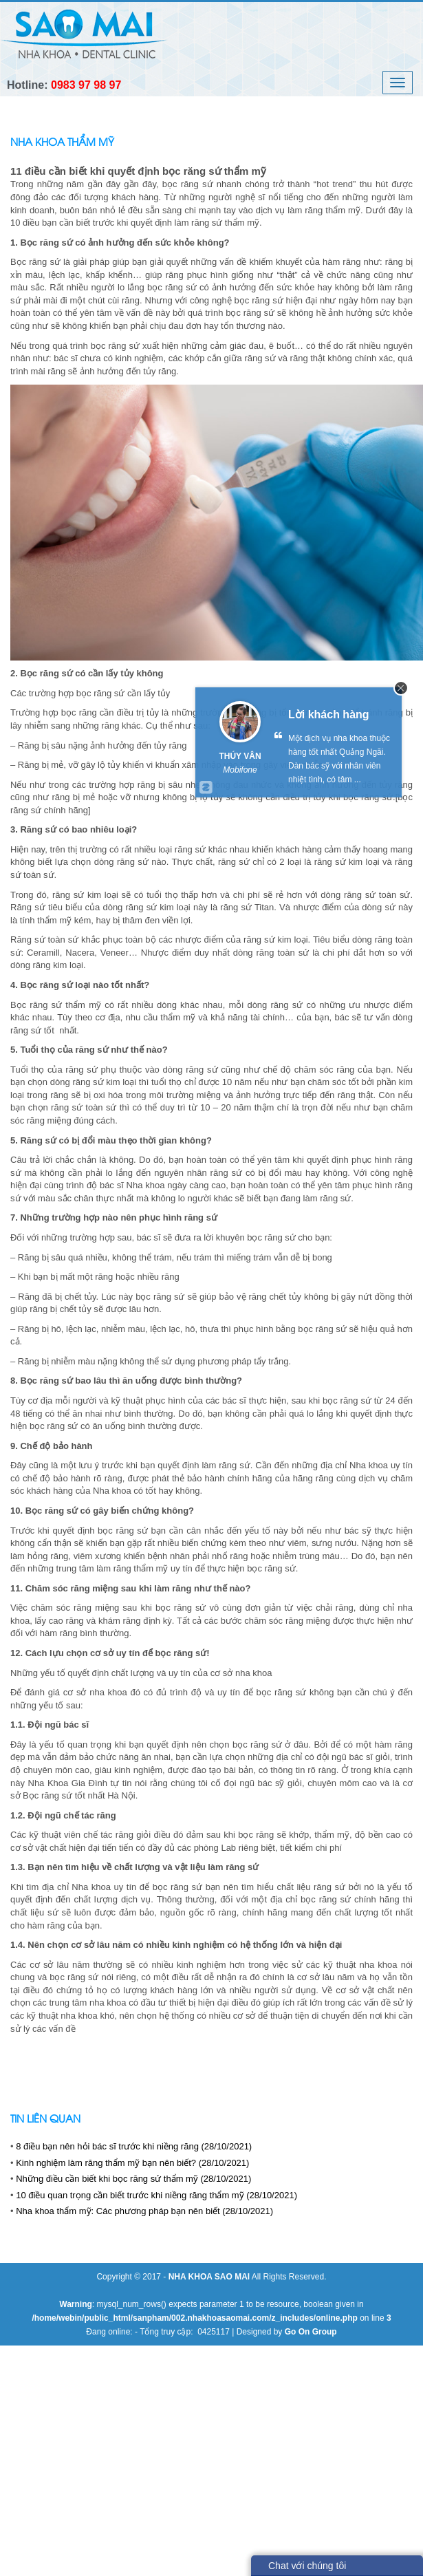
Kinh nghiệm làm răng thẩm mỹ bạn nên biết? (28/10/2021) (132, 2163)
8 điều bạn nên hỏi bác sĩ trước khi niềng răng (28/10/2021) (134, 2146)
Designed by (287, 2332)
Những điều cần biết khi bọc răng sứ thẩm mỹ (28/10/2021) (133, 2179)
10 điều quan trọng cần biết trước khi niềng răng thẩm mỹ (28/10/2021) (156, 2195)
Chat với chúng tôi (307, 2565)
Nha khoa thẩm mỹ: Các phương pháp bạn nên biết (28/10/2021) (144, 2211)
